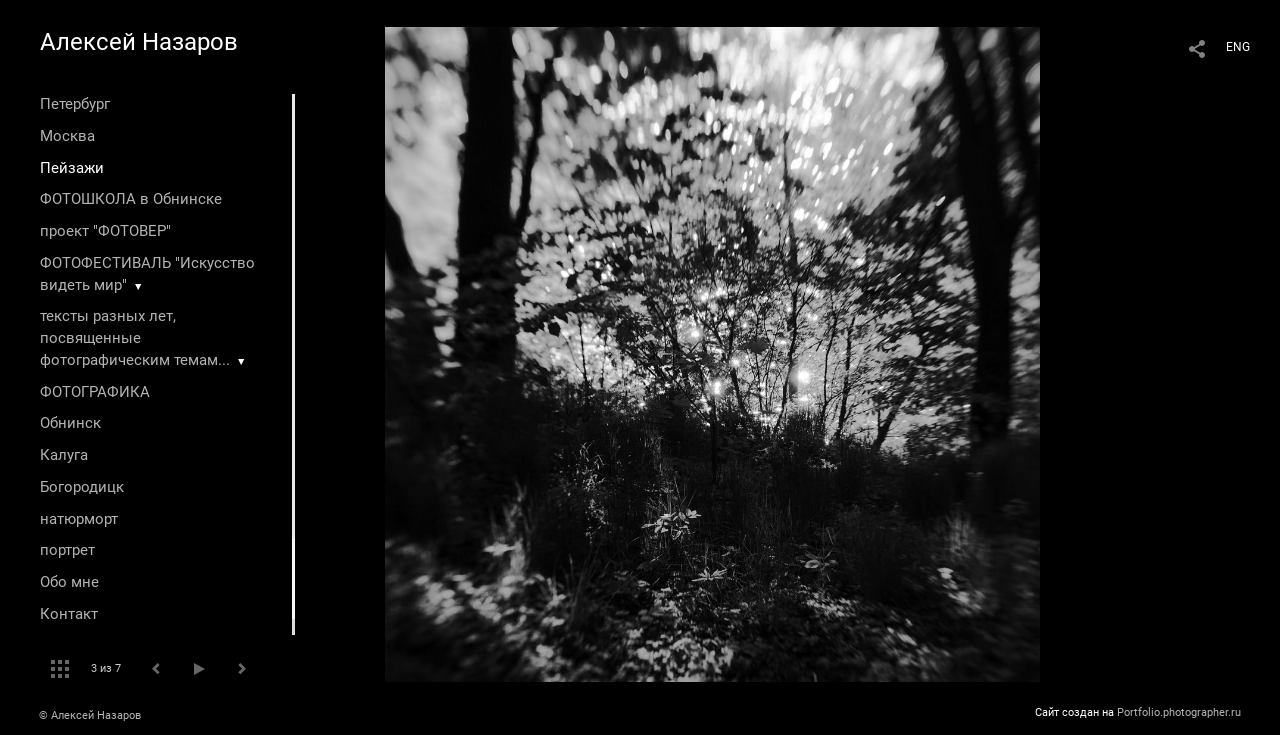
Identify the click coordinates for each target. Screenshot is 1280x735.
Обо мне (69, 582)
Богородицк (82, 487)
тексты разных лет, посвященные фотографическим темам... (135, 338)
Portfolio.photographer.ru (1179, 712)
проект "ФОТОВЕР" (105, 231)
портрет (67, 550)
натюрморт (79, 519)
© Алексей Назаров (90, 715)
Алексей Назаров (139, 42)
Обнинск (70, 423)
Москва (67, 136)
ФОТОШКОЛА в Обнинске (131, 199)
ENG (1238, 47)
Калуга (64, 455)
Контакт (69, 614)
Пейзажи (72, 168)
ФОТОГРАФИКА (95, 392)
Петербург (75, 104)
